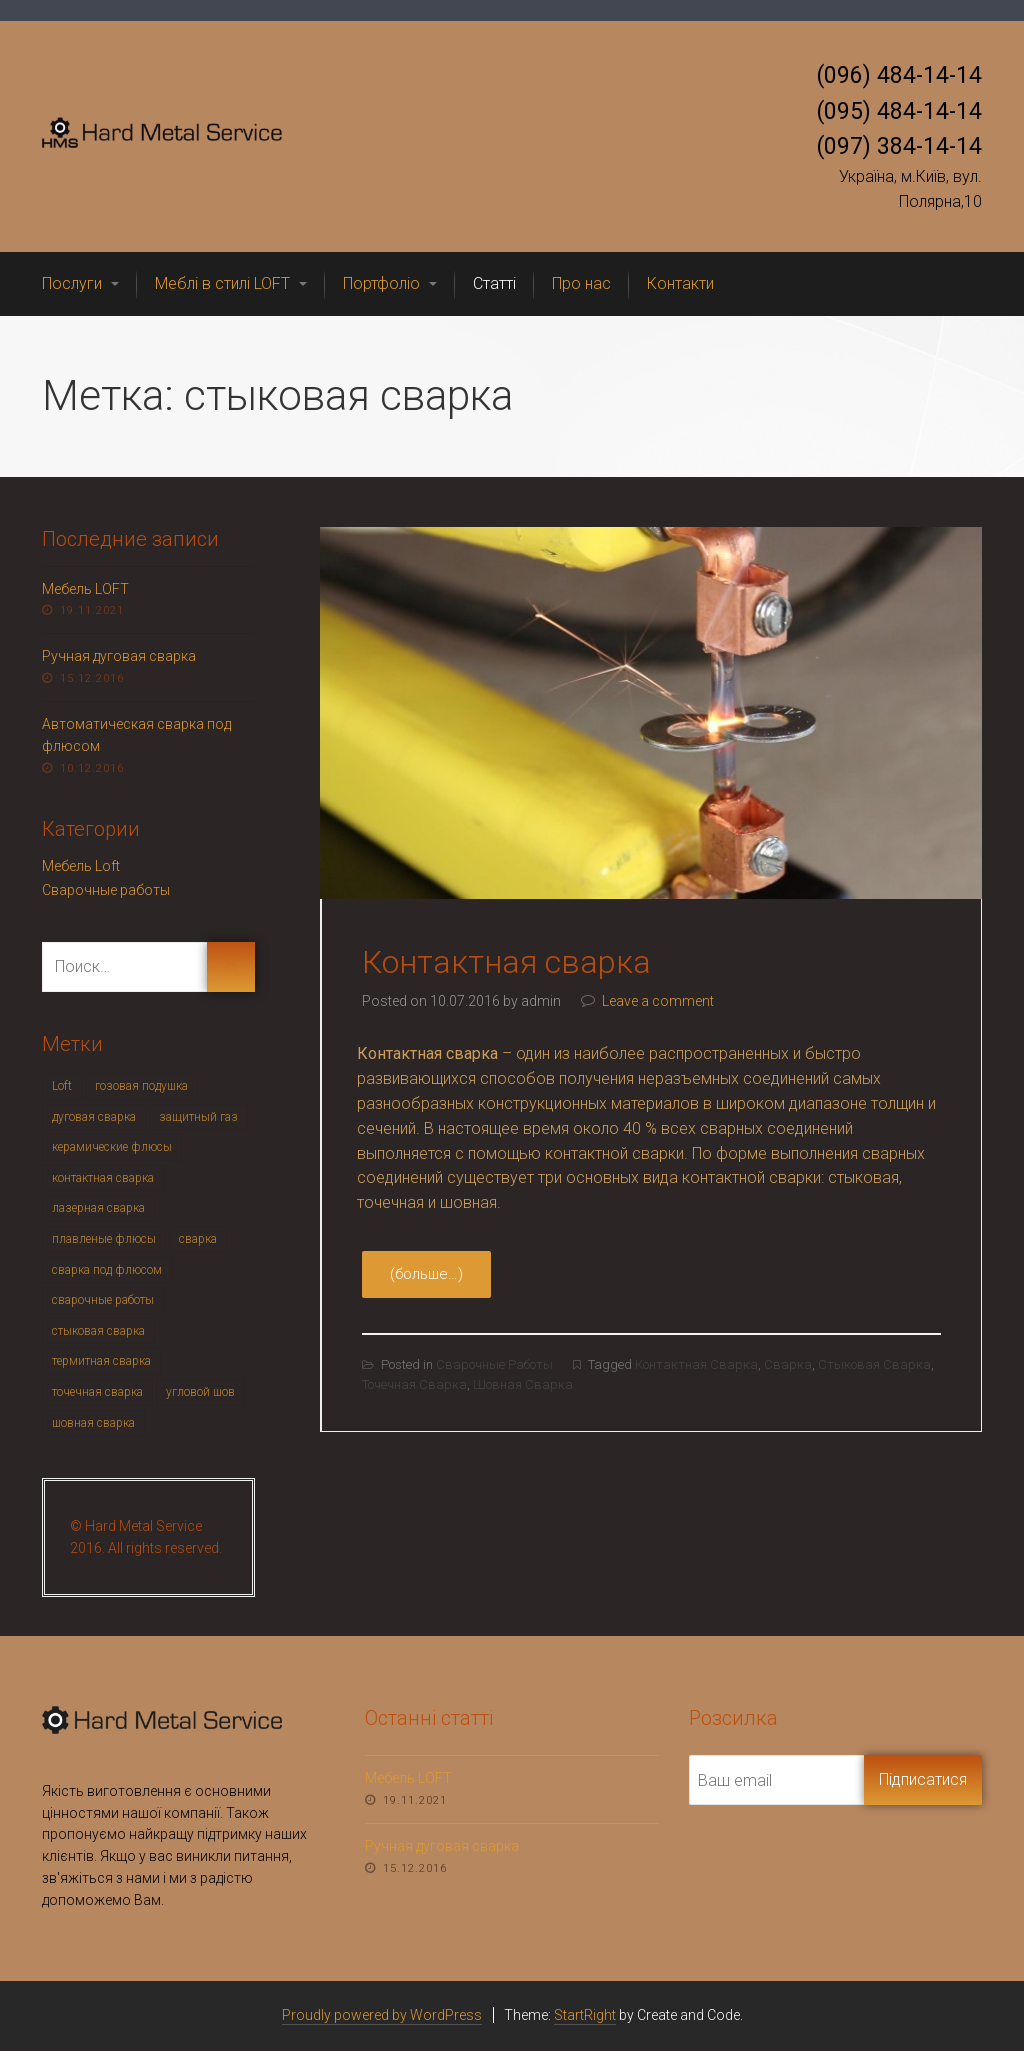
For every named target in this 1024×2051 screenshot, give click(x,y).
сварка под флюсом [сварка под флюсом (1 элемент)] (107, 1270)
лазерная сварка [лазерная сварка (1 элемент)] (98, 1208)
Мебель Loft (81, 866)
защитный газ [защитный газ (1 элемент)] (198, 1117)
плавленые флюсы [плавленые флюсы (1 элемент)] (104, 1239)
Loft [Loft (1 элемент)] (62, 1086)
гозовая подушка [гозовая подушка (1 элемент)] (141, 1086)
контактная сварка (696, 1364)
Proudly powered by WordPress (382, 2015)
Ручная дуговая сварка (119, 656)
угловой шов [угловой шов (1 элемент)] (200, 1392)
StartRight (585, 2015)
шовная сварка (523, 1384)
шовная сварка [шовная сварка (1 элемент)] (93, 1423)
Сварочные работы (494, 1364)
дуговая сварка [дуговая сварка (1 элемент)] (94, 1117)
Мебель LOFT (85, 589)
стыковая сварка (874, 1364)
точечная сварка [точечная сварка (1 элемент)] (97, 1392)
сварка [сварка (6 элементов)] (198, 1239)
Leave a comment (658, 1001)
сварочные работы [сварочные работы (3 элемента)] (103, 1300)
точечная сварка (414, 1384)
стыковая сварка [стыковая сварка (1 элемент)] (98, 1331)
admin (541, 1001)
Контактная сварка (506, 962)
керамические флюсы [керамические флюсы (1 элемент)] (112, 1147)
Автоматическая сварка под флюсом (136, 735)
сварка (788, 1364)
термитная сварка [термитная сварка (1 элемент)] (101, 1361)
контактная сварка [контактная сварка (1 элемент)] (103, 1178)
